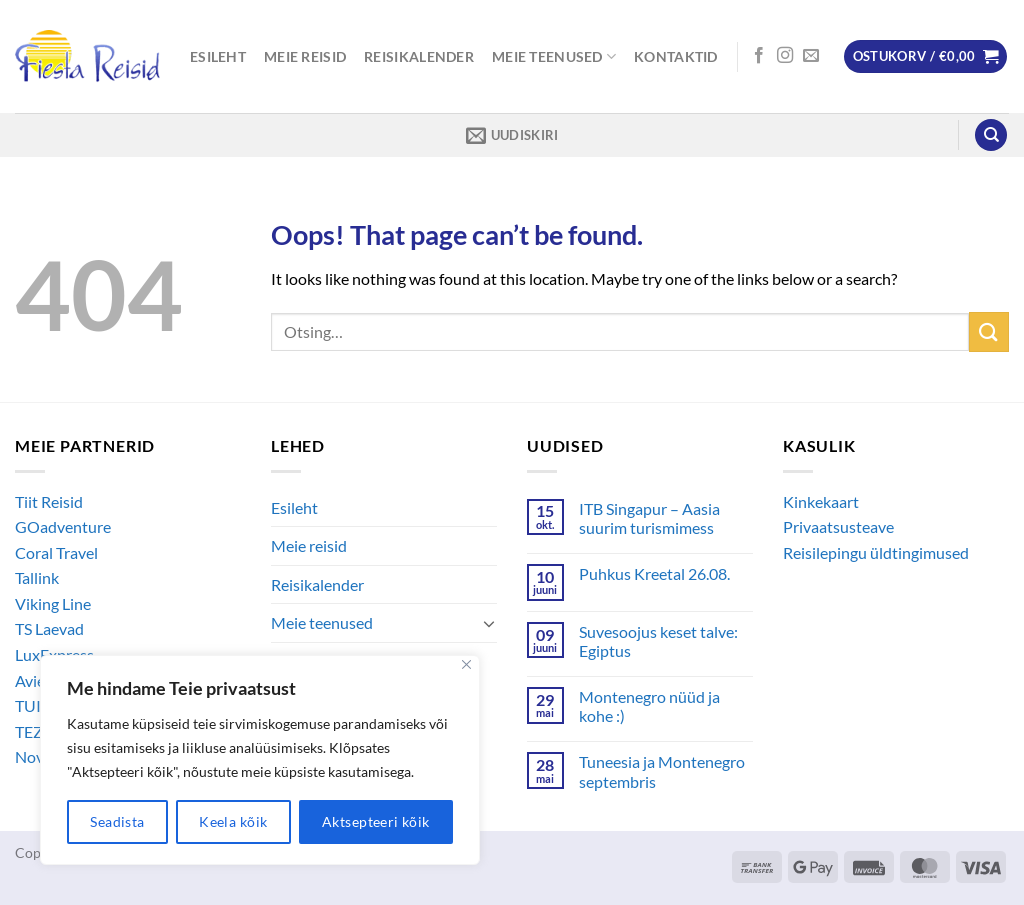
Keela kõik (233, 821)
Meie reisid (305, 56)
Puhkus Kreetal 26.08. (654, 573)
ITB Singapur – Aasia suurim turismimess (649, 518)
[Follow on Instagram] (785, 56)
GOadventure (63, 526)
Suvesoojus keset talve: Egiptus (658, 641)
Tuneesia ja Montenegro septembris (662, 771)
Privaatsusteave (838, 526)
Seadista (117, 821)
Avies (33, 680)
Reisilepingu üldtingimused (876, 552)
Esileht (218, 56)
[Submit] (989, 331)
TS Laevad (49, 628)
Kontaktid (676, 56)
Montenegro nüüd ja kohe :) (649, 706)
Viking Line (53, 603)
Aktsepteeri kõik (376, 821)
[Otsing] (991, 135)
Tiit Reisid (49, 501)
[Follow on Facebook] (759, 56)
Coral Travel (56, 552)
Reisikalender (419, 56)
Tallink (37, 577)
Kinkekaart (821, 501)
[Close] (466, 664)
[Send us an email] (811, 56)
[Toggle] (489, 623)
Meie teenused (554, 56)
